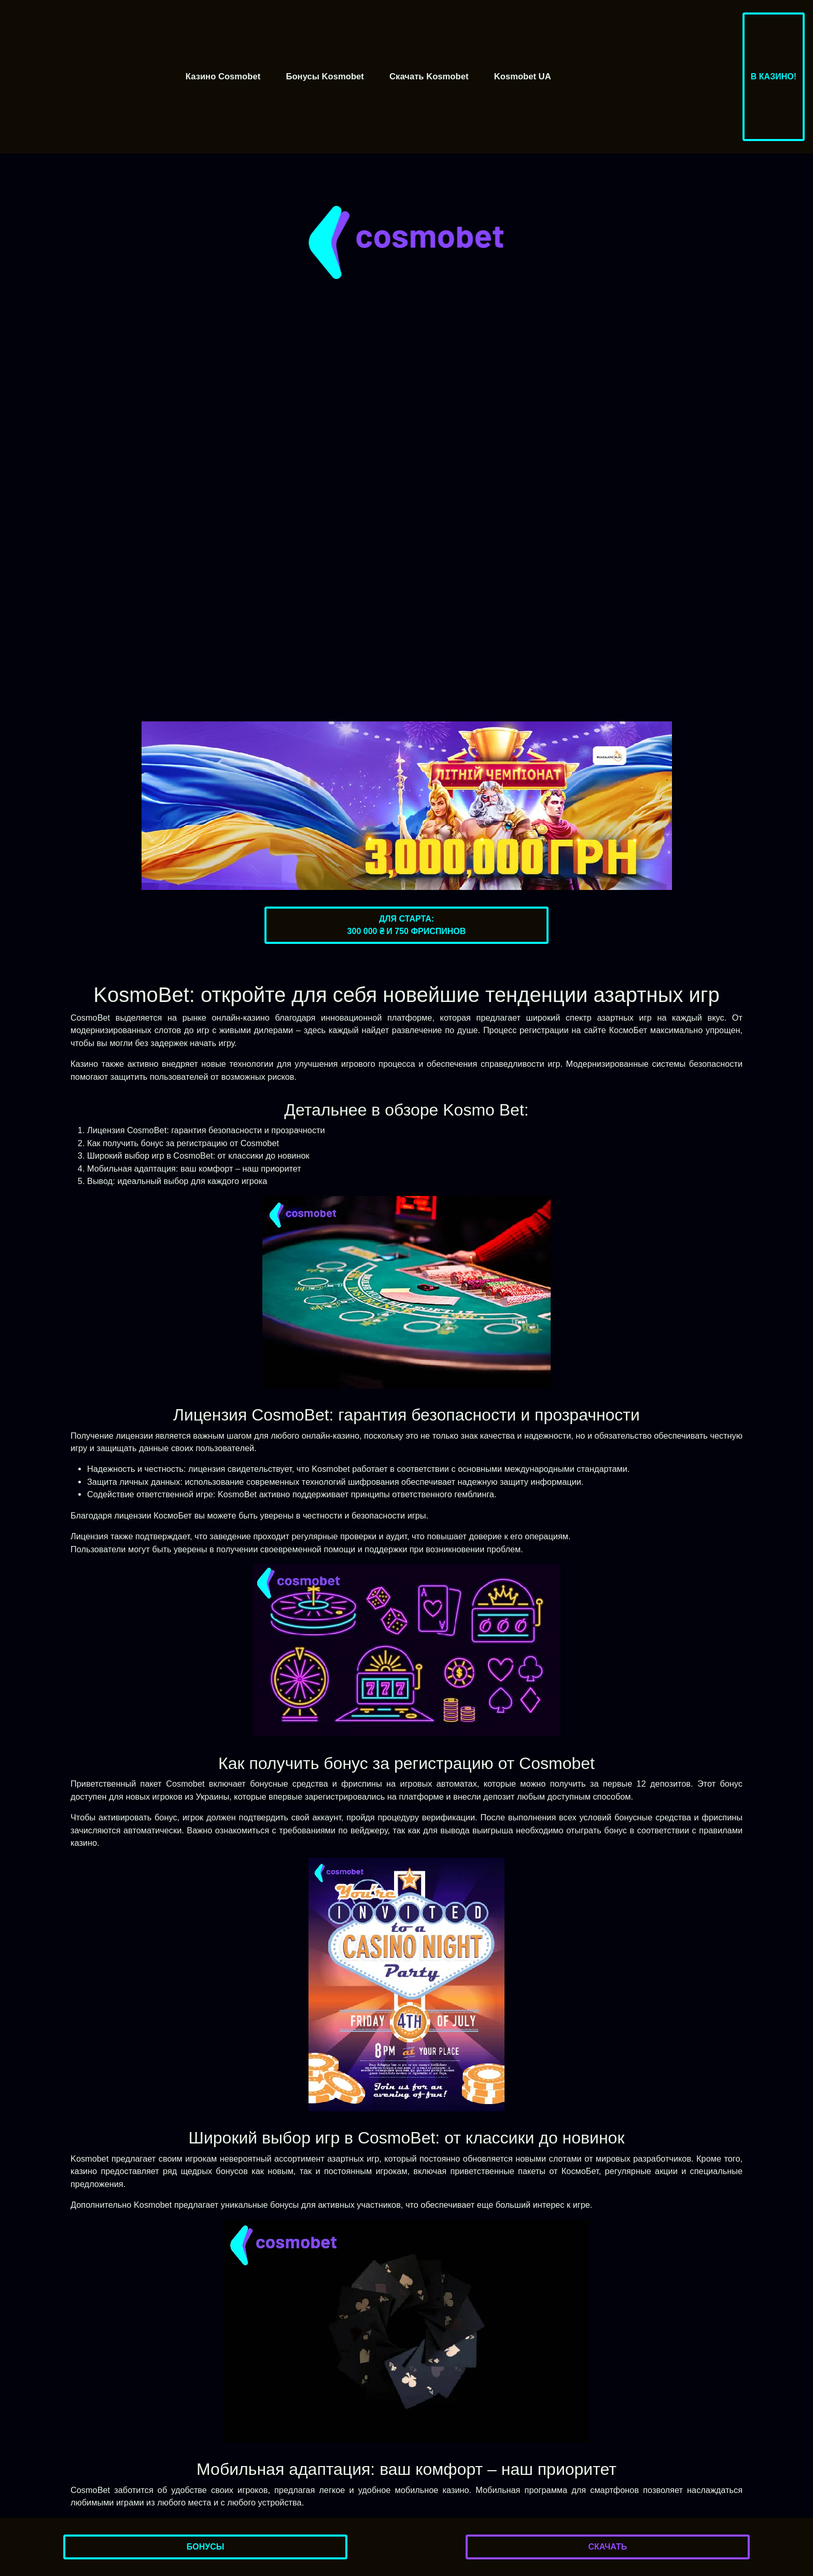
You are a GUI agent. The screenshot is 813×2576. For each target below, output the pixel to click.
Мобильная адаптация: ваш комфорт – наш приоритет (194, 1168)
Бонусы (206, 2546)
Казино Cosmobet (223, 76)
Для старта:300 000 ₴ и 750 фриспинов (406, 925)
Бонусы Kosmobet (325, 76)
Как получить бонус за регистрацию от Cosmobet (183, 1143)
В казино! (773, 76)
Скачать (607, 2546)
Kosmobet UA (522, 76)
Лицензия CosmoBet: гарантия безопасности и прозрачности (206, 1130)
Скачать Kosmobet (428, 76)
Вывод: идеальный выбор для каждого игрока (177, 1181)
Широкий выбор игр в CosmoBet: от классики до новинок (198, 1155)
